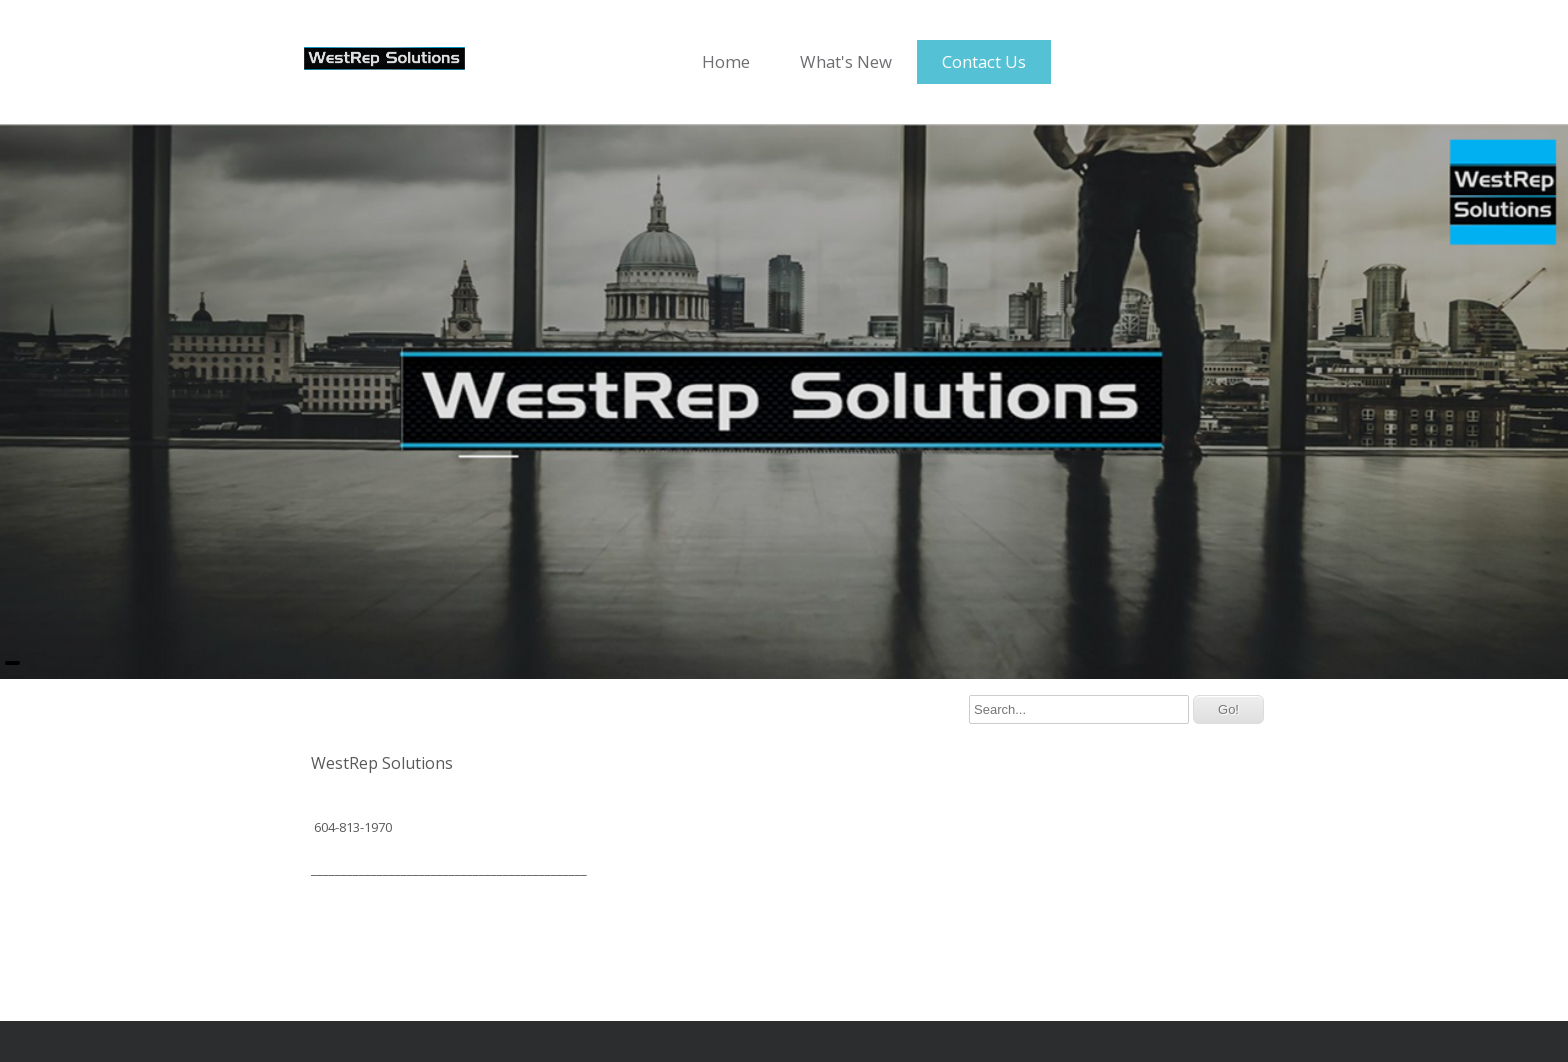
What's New (846, 61)
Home (726, 61)
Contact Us (984, 61)
